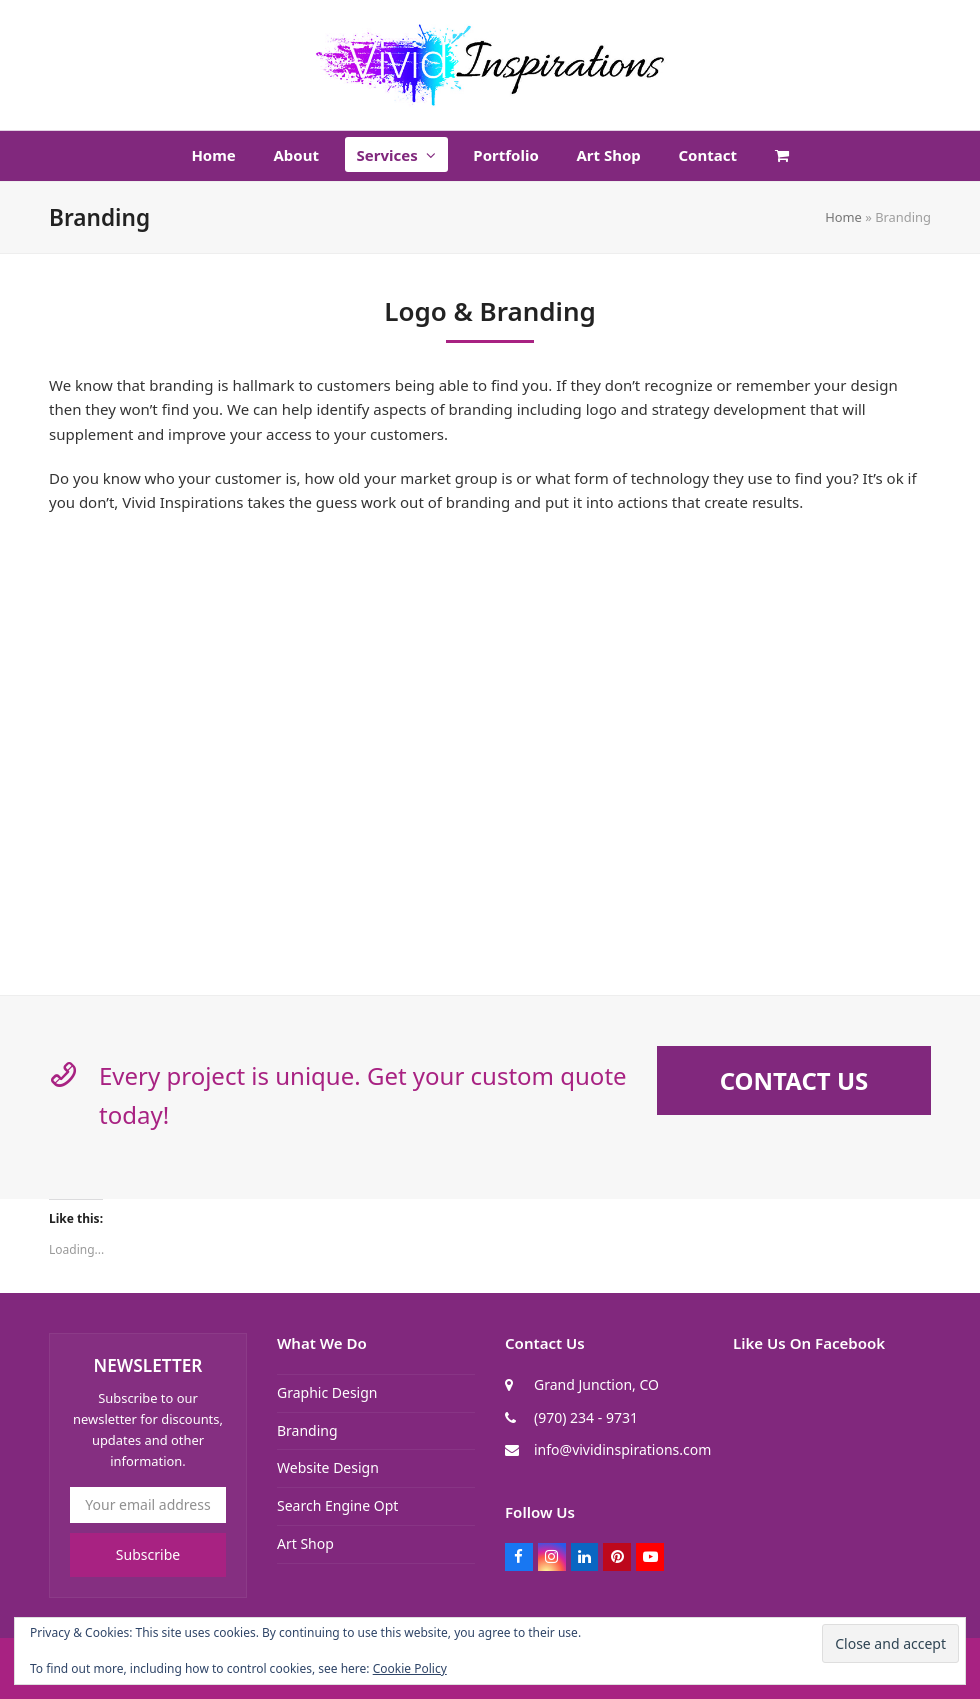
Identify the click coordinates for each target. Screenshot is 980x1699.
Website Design (328, 1467)
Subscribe (148, 1554)
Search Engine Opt (337, 1505)
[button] (782, 156)
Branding (307, 1430)
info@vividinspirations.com (622, 1449)
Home (843, 217)
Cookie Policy (410, 1668)
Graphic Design (327, 1392)
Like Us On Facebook (809, 1343)
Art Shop (305, 1543)
